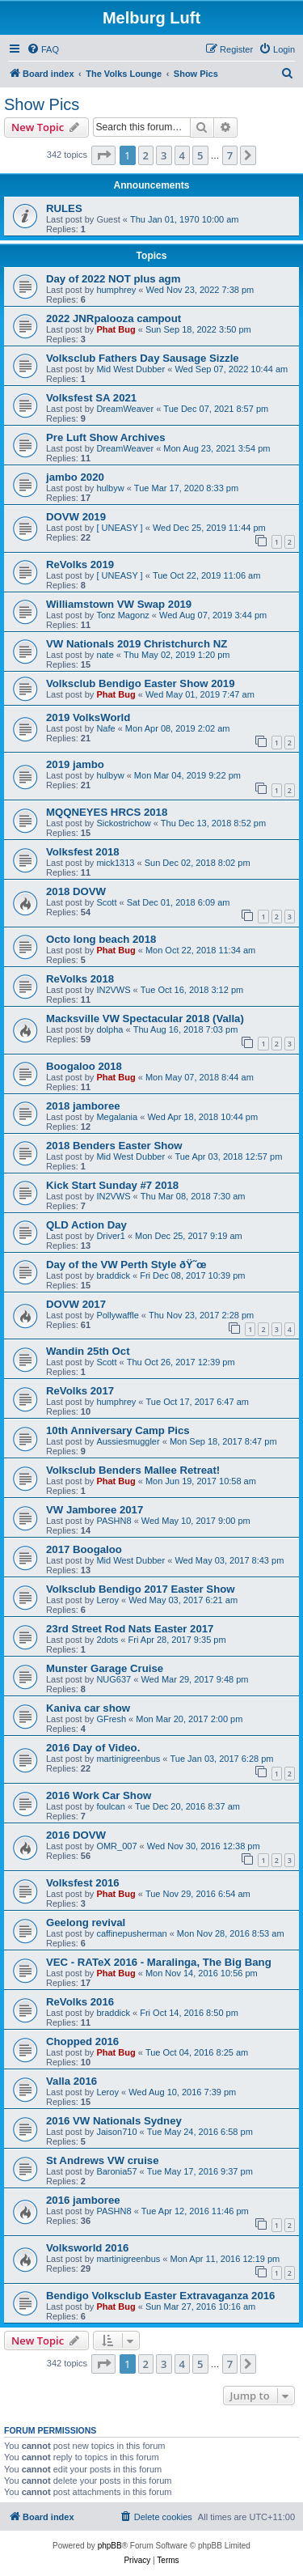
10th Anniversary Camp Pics (118, 1430)
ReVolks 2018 (80, 979)
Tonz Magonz (122, 615)
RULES (64, 208)
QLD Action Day (86, 1225)
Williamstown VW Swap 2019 (118, 604)
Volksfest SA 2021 (91, 398)
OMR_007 (116, 1846)
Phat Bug (115, 329)
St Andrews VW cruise (102, 2160)
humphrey (116, 290)
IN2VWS (113, 990)
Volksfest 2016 (83, 1883)
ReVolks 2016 (80, 2002)
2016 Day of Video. (93, 1748)
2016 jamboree (83, 2200)
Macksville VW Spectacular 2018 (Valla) (145, 1018)
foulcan (110, 1806)
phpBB (110, 2545)
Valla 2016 (71, 2081)
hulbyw (110, 488)
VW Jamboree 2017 (94, 1510)
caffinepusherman (131, 1933)
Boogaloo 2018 (84, 1066)
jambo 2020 (75, 477)
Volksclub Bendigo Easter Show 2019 (140, 683)
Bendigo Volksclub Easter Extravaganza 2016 (160, 2296)
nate (104, 655)
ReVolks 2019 (80, 564)
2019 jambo (75, 764)
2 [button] (146, 155)
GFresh (111, 1719)
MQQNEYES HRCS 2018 (106, 812)
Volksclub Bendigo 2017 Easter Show (140, 1589)
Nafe (105, 728)
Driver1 (110, 1236)
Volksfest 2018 (83, 852)
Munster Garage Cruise (104, 1668)
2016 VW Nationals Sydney (114, 2121)
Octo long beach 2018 (101, 939)
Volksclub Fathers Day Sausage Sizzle (142, 358)
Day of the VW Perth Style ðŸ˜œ (126, 1264)
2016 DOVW (76, 1835)
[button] (103, 155)
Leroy (107, 1600)
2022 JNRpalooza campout (113, 318)
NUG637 (113, 1679)
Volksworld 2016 (87, 2248)
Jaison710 (116, 2132)
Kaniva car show (88, 1708)
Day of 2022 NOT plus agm (113, 279)
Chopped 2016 (82, 2041)
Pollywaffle (117, 1315)
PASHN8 (113, 1521)
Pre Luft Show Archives (106, 437)
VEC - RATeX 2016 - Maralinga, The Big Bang (158, 1962)
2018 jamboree (83, 1106)
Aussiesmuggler (127, 1441)
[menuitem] (43, 49)
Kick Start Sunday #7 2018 (112, 1185)
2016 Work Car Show (98, 1795)
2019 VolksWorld (88, 717)
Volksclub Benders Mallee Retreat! (133, 1470)
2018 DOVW (76, 891)
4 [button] (182, 155)
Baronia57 (116, 2171)
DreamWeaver (125, 409)
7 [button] (230, 155)
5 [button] (200, 155)
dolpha (109, 1029)
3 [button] (163, 155)
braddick (113, 1275)
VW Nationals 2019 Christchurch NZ (136, 644)
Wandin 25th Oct (88, 1351)
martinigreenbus (128, 1758)
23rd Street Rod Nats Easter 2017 (129, 1629)
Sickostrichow (123, 823)
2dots (107, 1639)
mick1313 (115, 863)
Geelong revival (85, 1922)
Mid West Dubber (130, 369)
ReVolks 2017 (80, 1391)
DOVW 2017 (76, 1304)
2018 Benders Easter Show (114, 1145)
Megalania (116, 1117)
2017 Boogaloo (84, 1549)
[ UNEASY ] (119, 528)
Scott (106, 902)
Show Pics (41, 104)
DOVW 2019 (76, 517)
